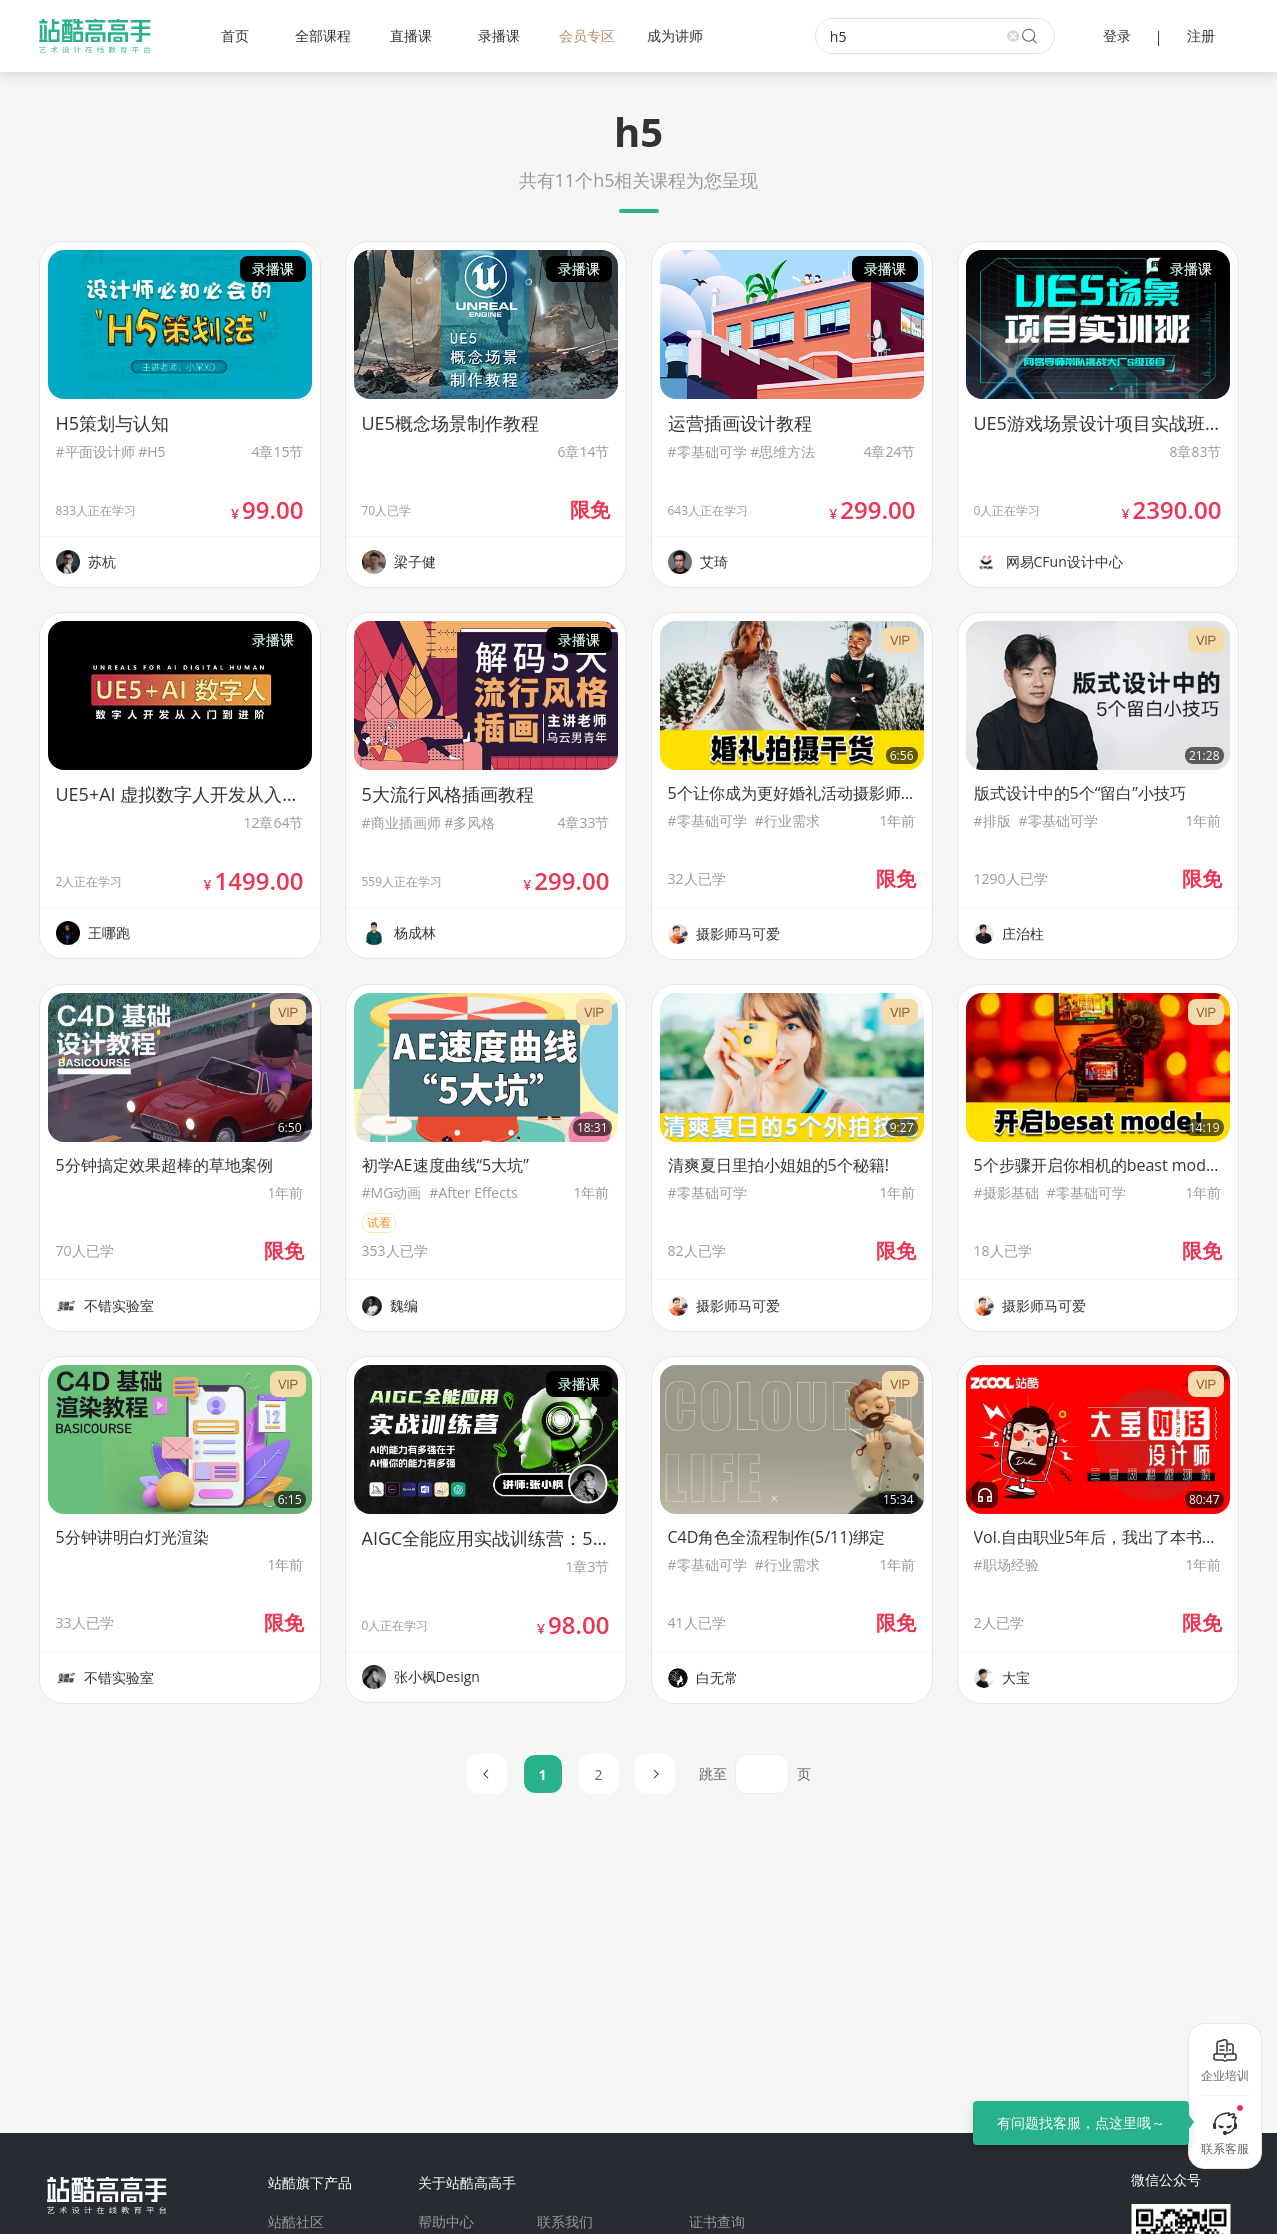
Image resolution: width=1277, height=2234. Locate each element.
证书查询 (717, 2222)
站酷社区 (296, 2222)
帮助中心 (446, 2222)
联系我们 (565, 2222)
